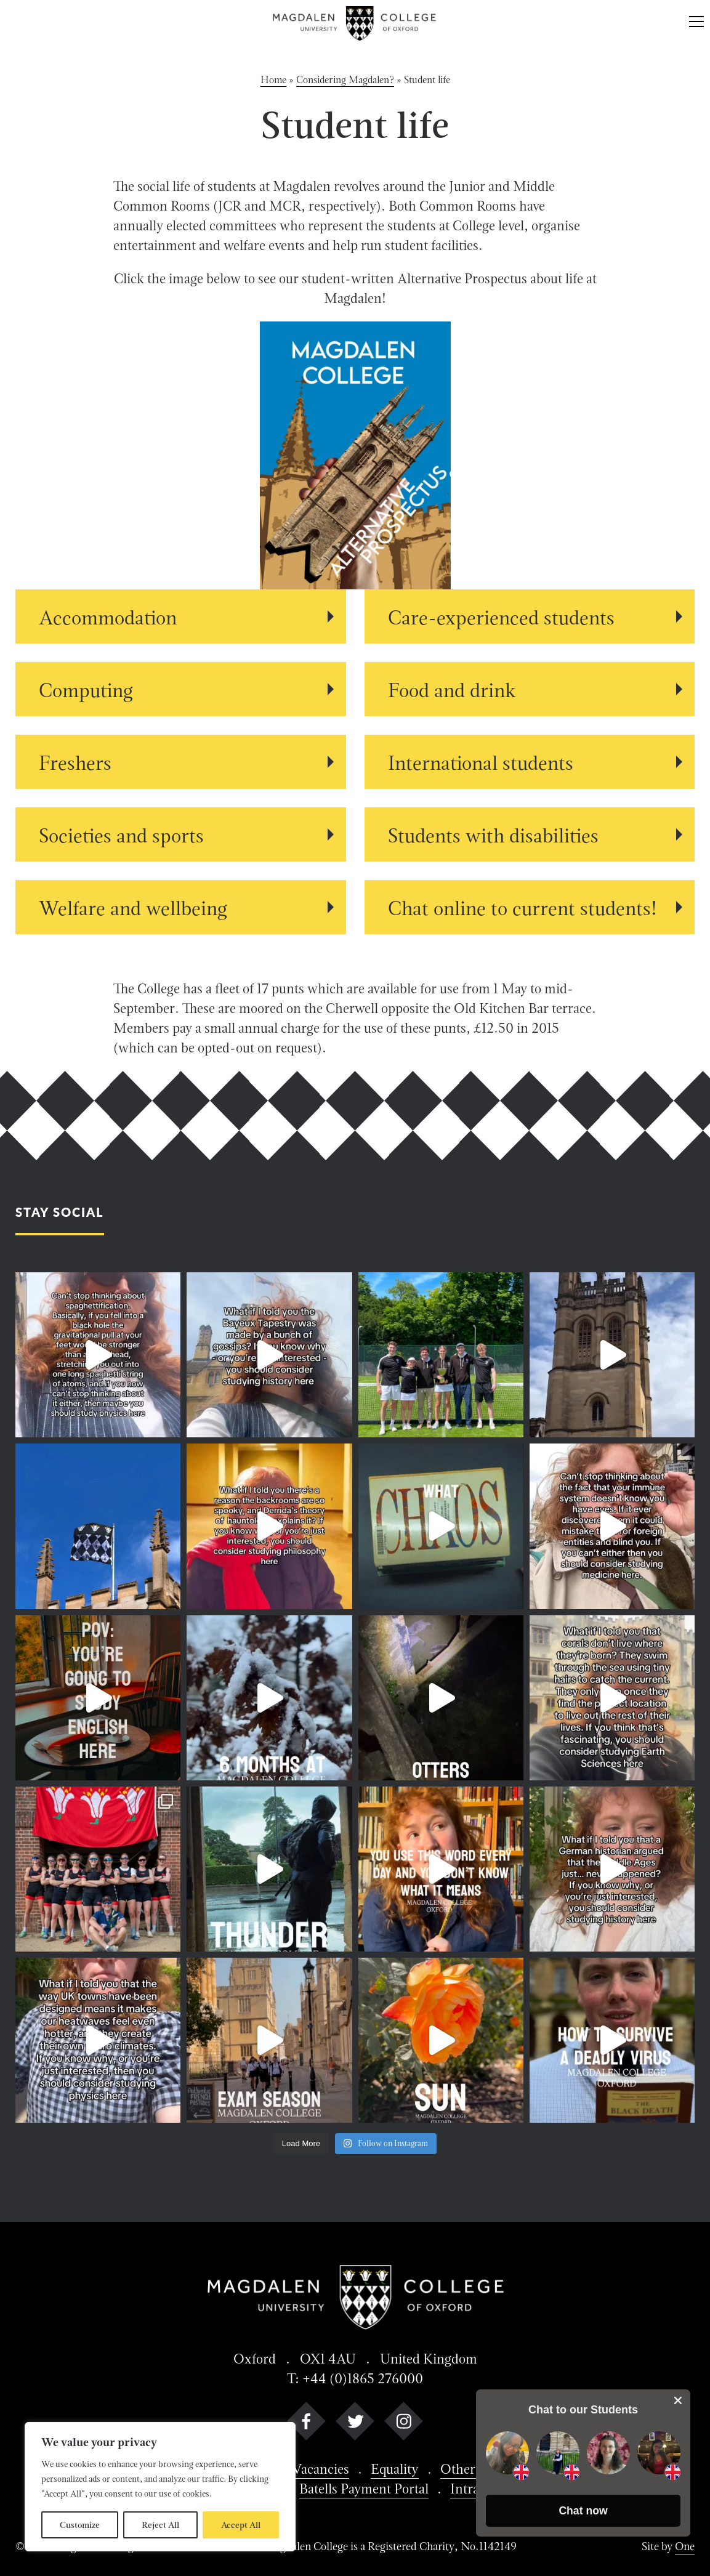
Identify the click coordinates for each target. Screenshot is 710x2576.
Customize (80, 2525)
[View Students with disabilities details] (530, 834)
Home (273, 79)
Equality (395, 2469)
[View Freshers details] (180, 762)
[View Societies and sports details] (180, 834)
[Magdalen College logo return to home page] (355, 23)
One (685, 2546)
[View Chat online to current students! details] (530, 907)
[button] (583, 2511)
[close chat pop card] (678, 2400)
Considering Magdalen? (345, 79)
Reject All (160, 2525)
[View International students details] (530, 762)
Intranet (474, 2488)
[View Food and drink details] (530, 689)
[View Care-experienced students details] (530, 616)
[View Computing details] (180, 689)
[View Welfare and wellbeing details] (180, 907)
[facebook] (306, 2423)
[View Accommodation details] (180, 616)
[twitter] (355, 2423)
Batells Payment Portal (364, 2488)
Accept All (240, 2525)
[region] (160, 2486)
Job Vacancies (309, 2469)
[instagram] (403, 2423)
